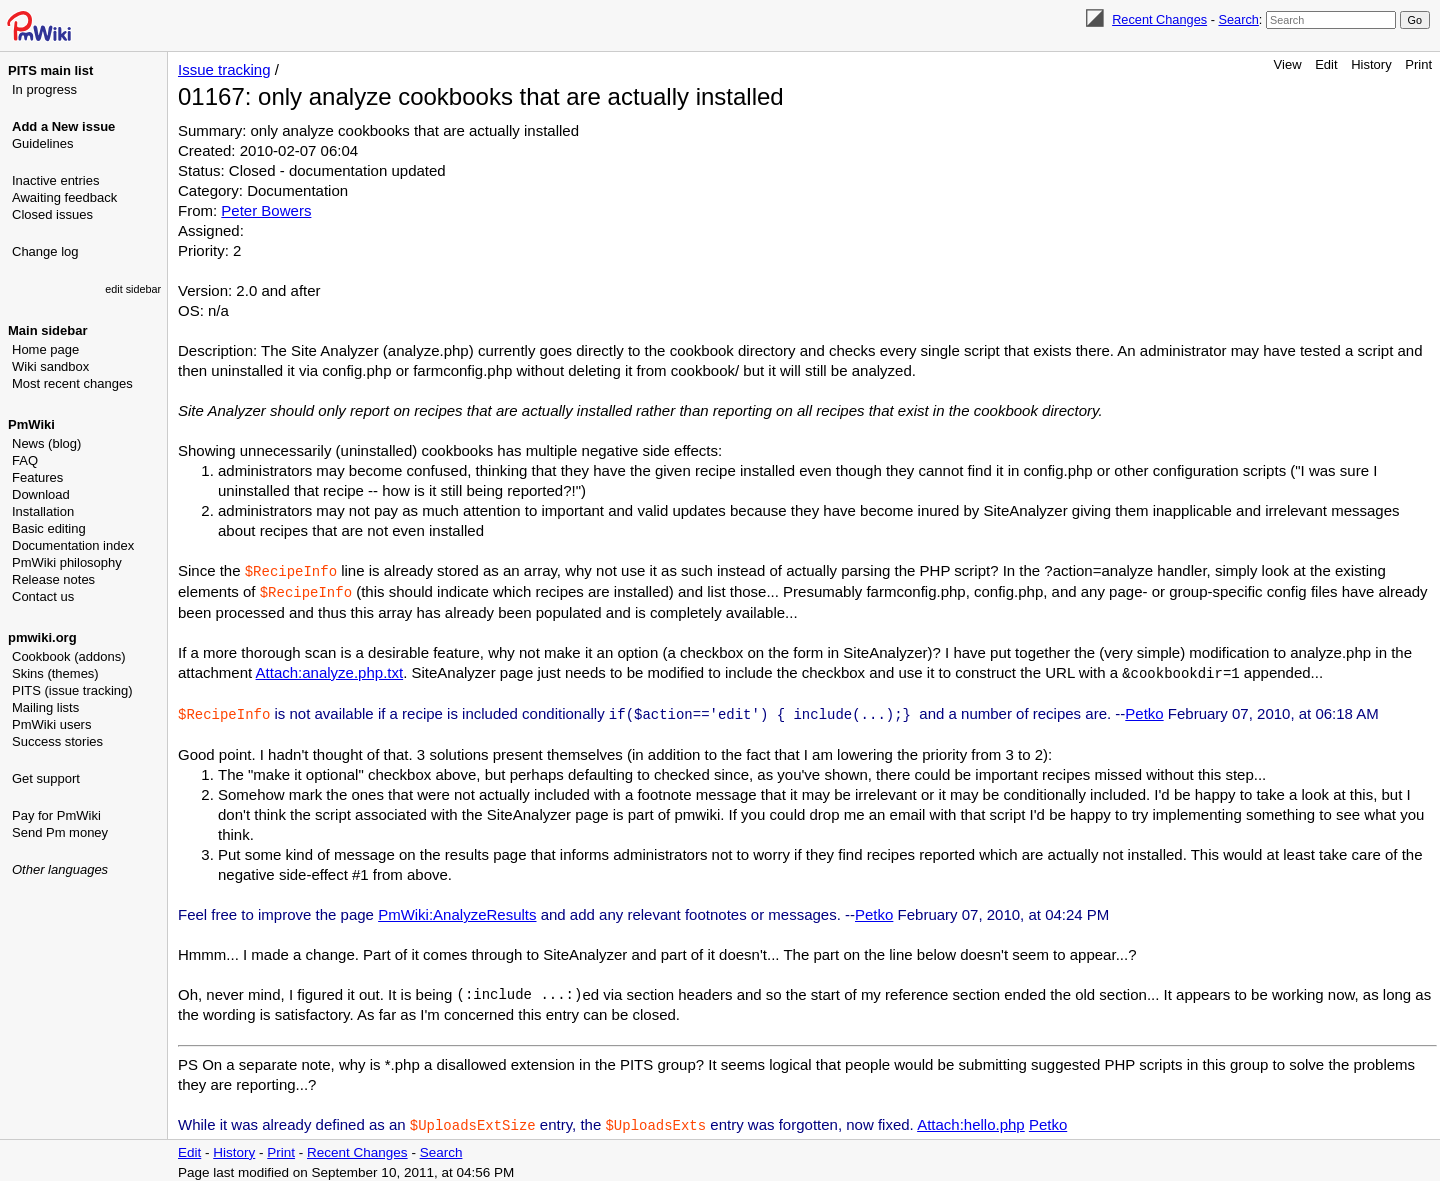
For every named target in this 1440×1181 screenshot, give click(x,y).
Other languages (60, 869)
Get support (46, 778)
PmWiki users (51, 724)
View (1288, 64)
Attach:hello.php (971, 1120)
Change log (45, 251)
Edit (1326, 64)
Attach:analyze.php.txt (330, 670)
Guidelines (42, 143)
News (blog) (46, 443)
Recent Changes (1159, 19)
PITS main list (50, 70)
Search (1238, 19)
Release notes (53, 579)
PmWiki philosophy (67, 562)
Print (1418, 64)
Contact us (43, 596)
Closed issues (52, 214)
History (1371, 64)
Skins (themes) (55, 673)
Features (37, 477)
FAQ (25, 460)
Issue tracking (224, 69)
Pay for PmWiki (56, 815)
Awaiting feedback (64, 197)
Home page (45, 349)
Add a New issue (63, 126)
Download (41, 494)
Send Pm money (60, 832)
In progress (44, 89)
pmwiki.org (42, 637)
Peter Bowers (266, 210)
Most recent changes (72, 383)
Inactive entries (55, 180)
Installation (43, 511)
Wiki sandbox (50, 366)
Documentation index (73, 545)
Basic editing (49, 528)
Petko (1144, 710)
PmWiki (31, 424)
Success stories (57, 741)
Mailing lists (45, 707)
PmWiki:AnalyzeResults (457, 910)
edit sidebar (133, 289)
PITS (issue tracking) (72, 690)
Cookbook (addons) (68, 656)
